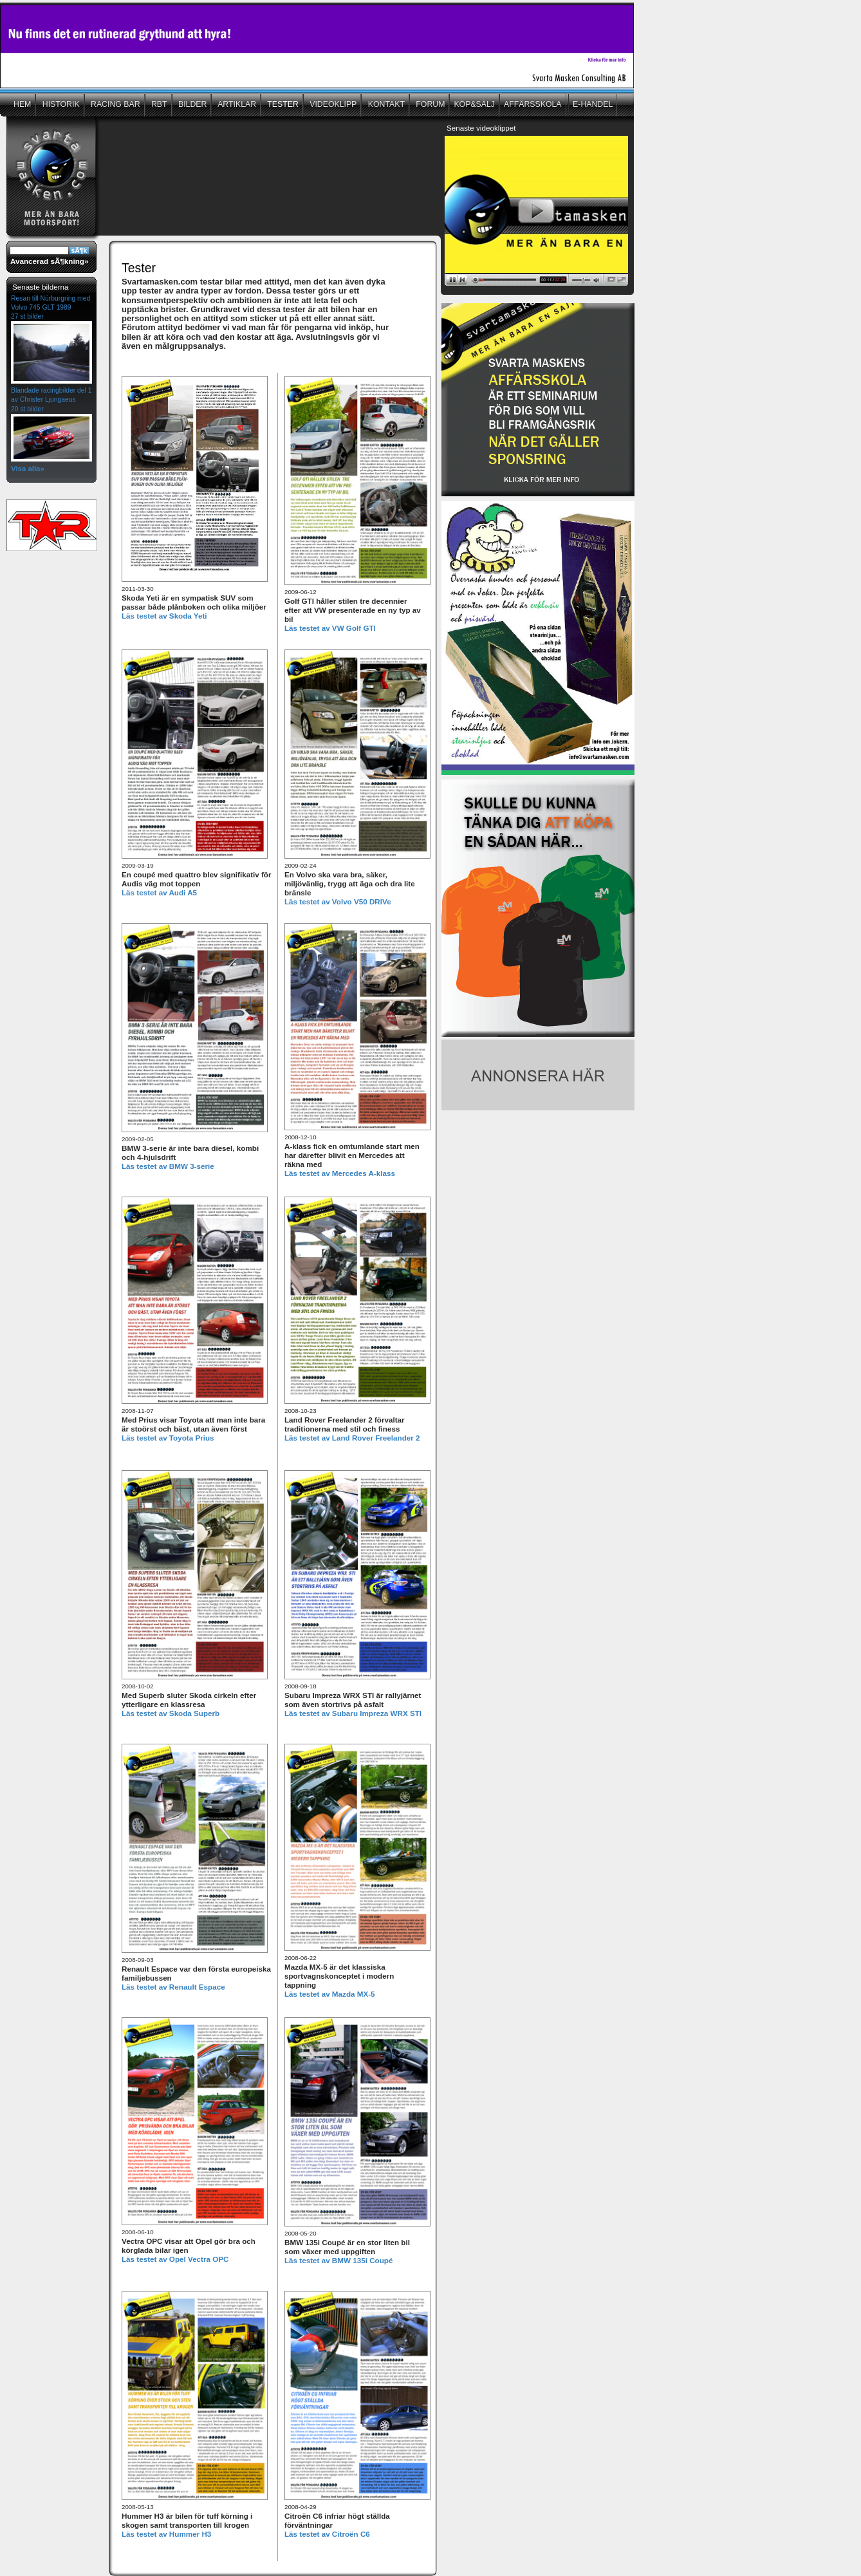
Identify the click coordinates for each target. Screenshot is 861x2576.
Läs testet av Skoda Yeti (164, 615)
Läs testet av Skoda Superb (170, 1713)
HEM (22, 104)
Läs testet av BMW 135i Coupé (338, 2260)
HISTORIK (59, 104)
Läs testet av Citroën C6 (327, 2534)
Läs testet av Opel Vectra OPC (175, 2259)
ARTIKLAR (236, 104)
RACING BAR (114, 104)
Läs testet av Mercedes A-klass (339, 1173)
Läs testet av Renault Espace (173, 1987)
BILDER (191, 104)
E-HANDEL (593, 104)
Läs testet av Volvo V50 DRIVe (337, 901)
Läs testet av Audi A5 (159, 892)
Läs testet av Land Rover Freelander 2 (352, 1437)
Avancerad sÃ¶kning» (49, 261)
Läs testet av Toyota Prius (168, 1437)
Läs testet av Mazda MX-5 (329, 1994)
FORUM (429, 104)
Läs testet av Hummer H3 (166, 2534)
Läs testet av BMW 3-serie (168, 1166)
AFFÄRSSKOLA (533, 104)
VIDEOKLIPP (332, 104)
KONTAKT (385, 104)
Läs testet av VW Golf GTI (330, 628)
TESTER (282, 104)
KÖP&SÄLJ (474, 104)
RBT (158, 104)
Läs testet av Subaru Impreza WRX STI (352, 1713)
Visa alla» (27, 468)
